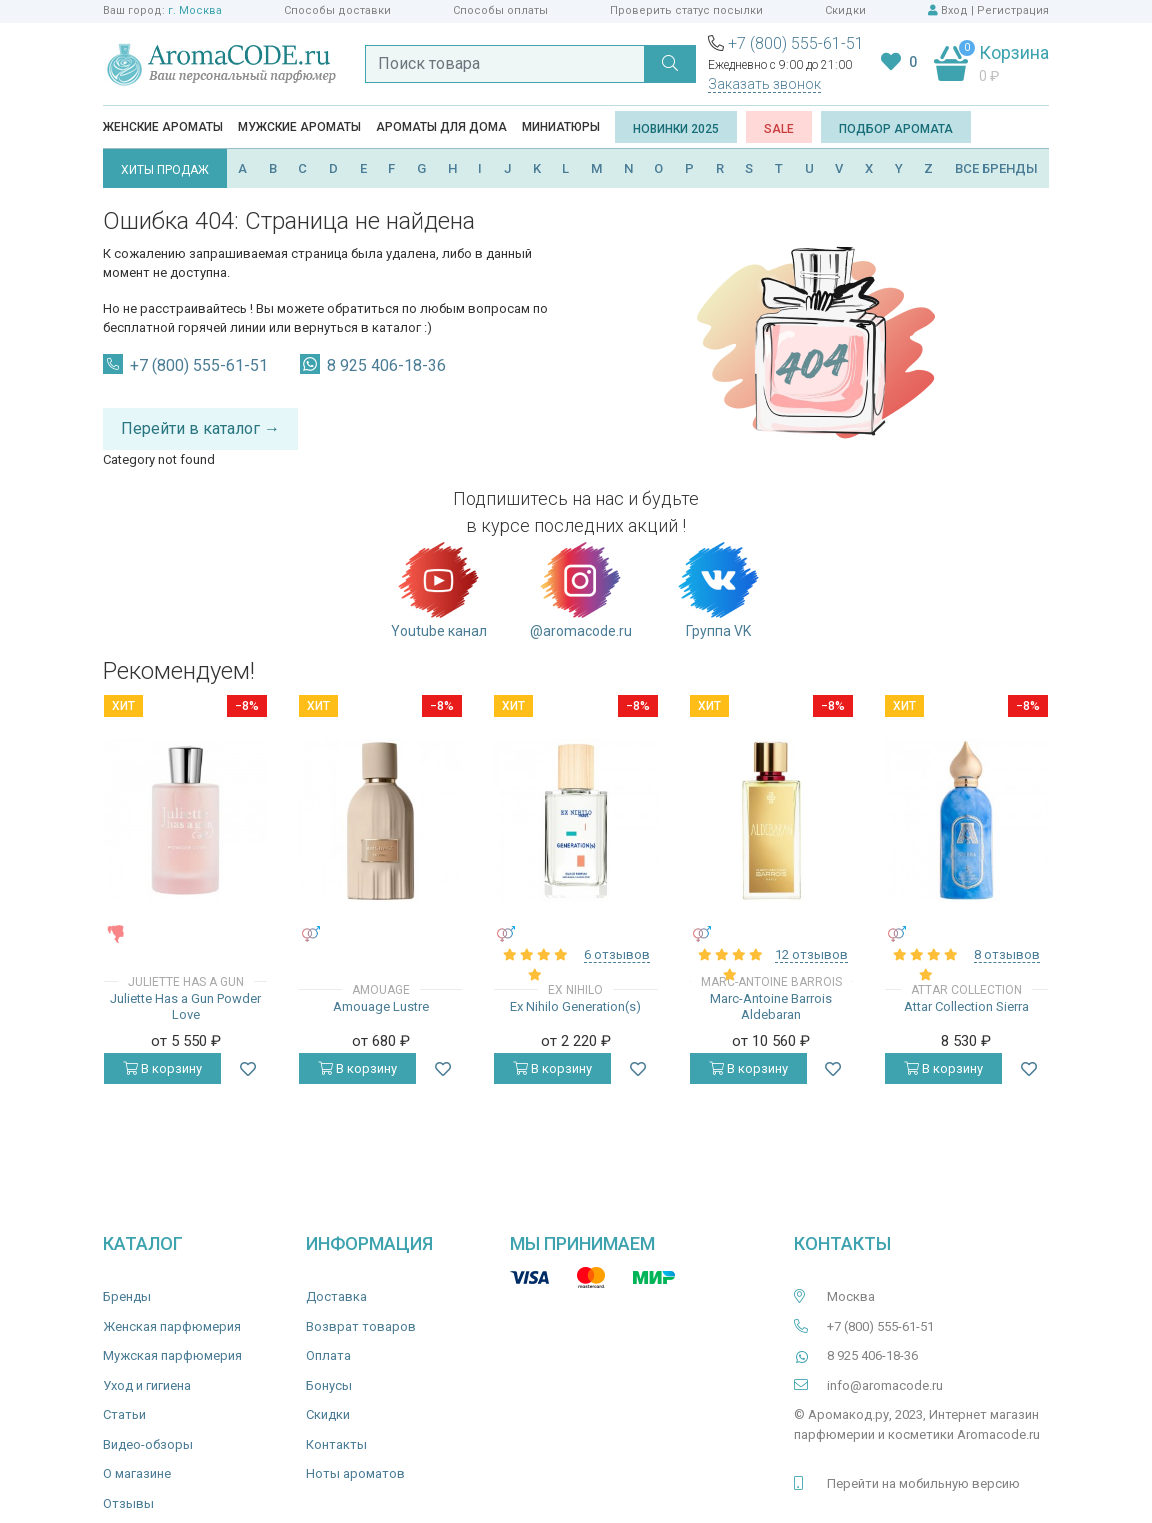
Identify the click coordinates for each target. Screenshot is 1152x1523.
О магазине (137, 1473)
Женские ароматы (163, 127)
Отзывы (128, 1503)
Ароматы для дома (441, 127)
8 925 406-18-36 (386, 365)
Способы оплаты (500, 10)
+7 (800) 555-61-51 (796, 43)
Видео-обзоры (148, 1444)
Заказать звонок (764, 84)
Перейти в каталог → (200, 428)
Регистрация (1013, 10)
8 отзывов (1007, 954)
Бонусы (329, 1385)
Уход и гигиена (147, 1385)
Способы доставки (337, 10)
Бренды (127, 1296)
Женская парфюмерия (172, 1326)
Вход (954, 10)
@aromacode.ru (581, 589)
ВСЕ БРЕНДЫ (996, 168)
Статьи (124, 1414)
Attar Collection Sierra (966, 1006)
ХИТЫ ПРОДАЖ (165, 170)
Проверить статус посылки (686, 10)
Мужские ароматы (299, 127)
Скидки (845, 10)
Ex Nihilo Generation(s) (575, 1006)
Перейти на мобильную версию (923, 1483)
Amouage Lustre (381, 1006)
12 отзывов (811, 954)
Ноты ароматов (355, 1473)
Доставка (336, 1296)
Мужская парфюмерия (172, 1355)
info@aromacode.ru (885, 1385)
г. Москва (195, 10)
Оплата (328, 1355)
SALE (779, 129)
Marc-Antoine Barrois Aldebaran (771, 1006)
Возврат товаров (361, 1326)
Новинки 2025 (676, 129)
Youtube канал (439, 589)
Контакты (336, 1444)
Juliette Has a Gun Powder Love (185, 1006)
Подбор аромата (896, 129)
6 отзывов (617, 954)
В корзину (162, 1068)
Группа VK (718, 589)
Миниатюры (561, 127)
